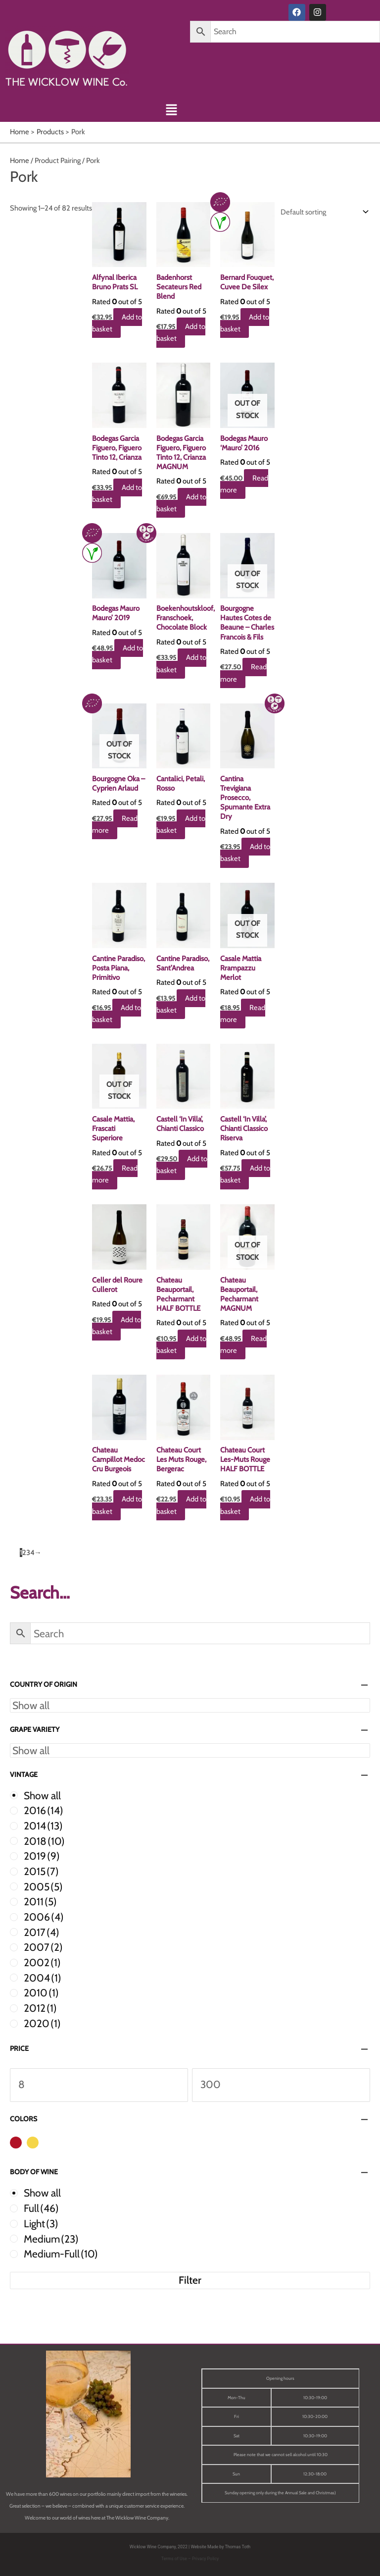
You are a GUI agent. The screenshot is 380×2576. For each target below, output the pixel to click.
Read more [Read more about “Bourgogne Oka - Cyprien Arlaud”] (115, 824)
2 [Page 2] (24, 1552)
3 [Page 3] (28, 1552)
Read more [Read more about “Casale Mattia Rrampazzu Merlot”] (243, 1013)
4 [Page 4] (32, 1552)
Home (19, 160)
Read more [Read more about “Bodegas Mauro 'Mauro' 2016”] (245, 484)
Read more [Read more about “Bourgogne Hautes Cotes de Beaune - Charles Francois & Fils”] (244, 672)
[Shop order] (322, 211)
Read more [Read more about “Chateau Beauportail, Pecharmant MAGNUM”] (244, 1344)
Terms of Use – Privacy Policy (190, 2558)
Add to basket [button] (117, 323)
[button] (171, 111)
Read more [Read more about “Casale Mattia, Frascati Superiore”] (115, 1174)
